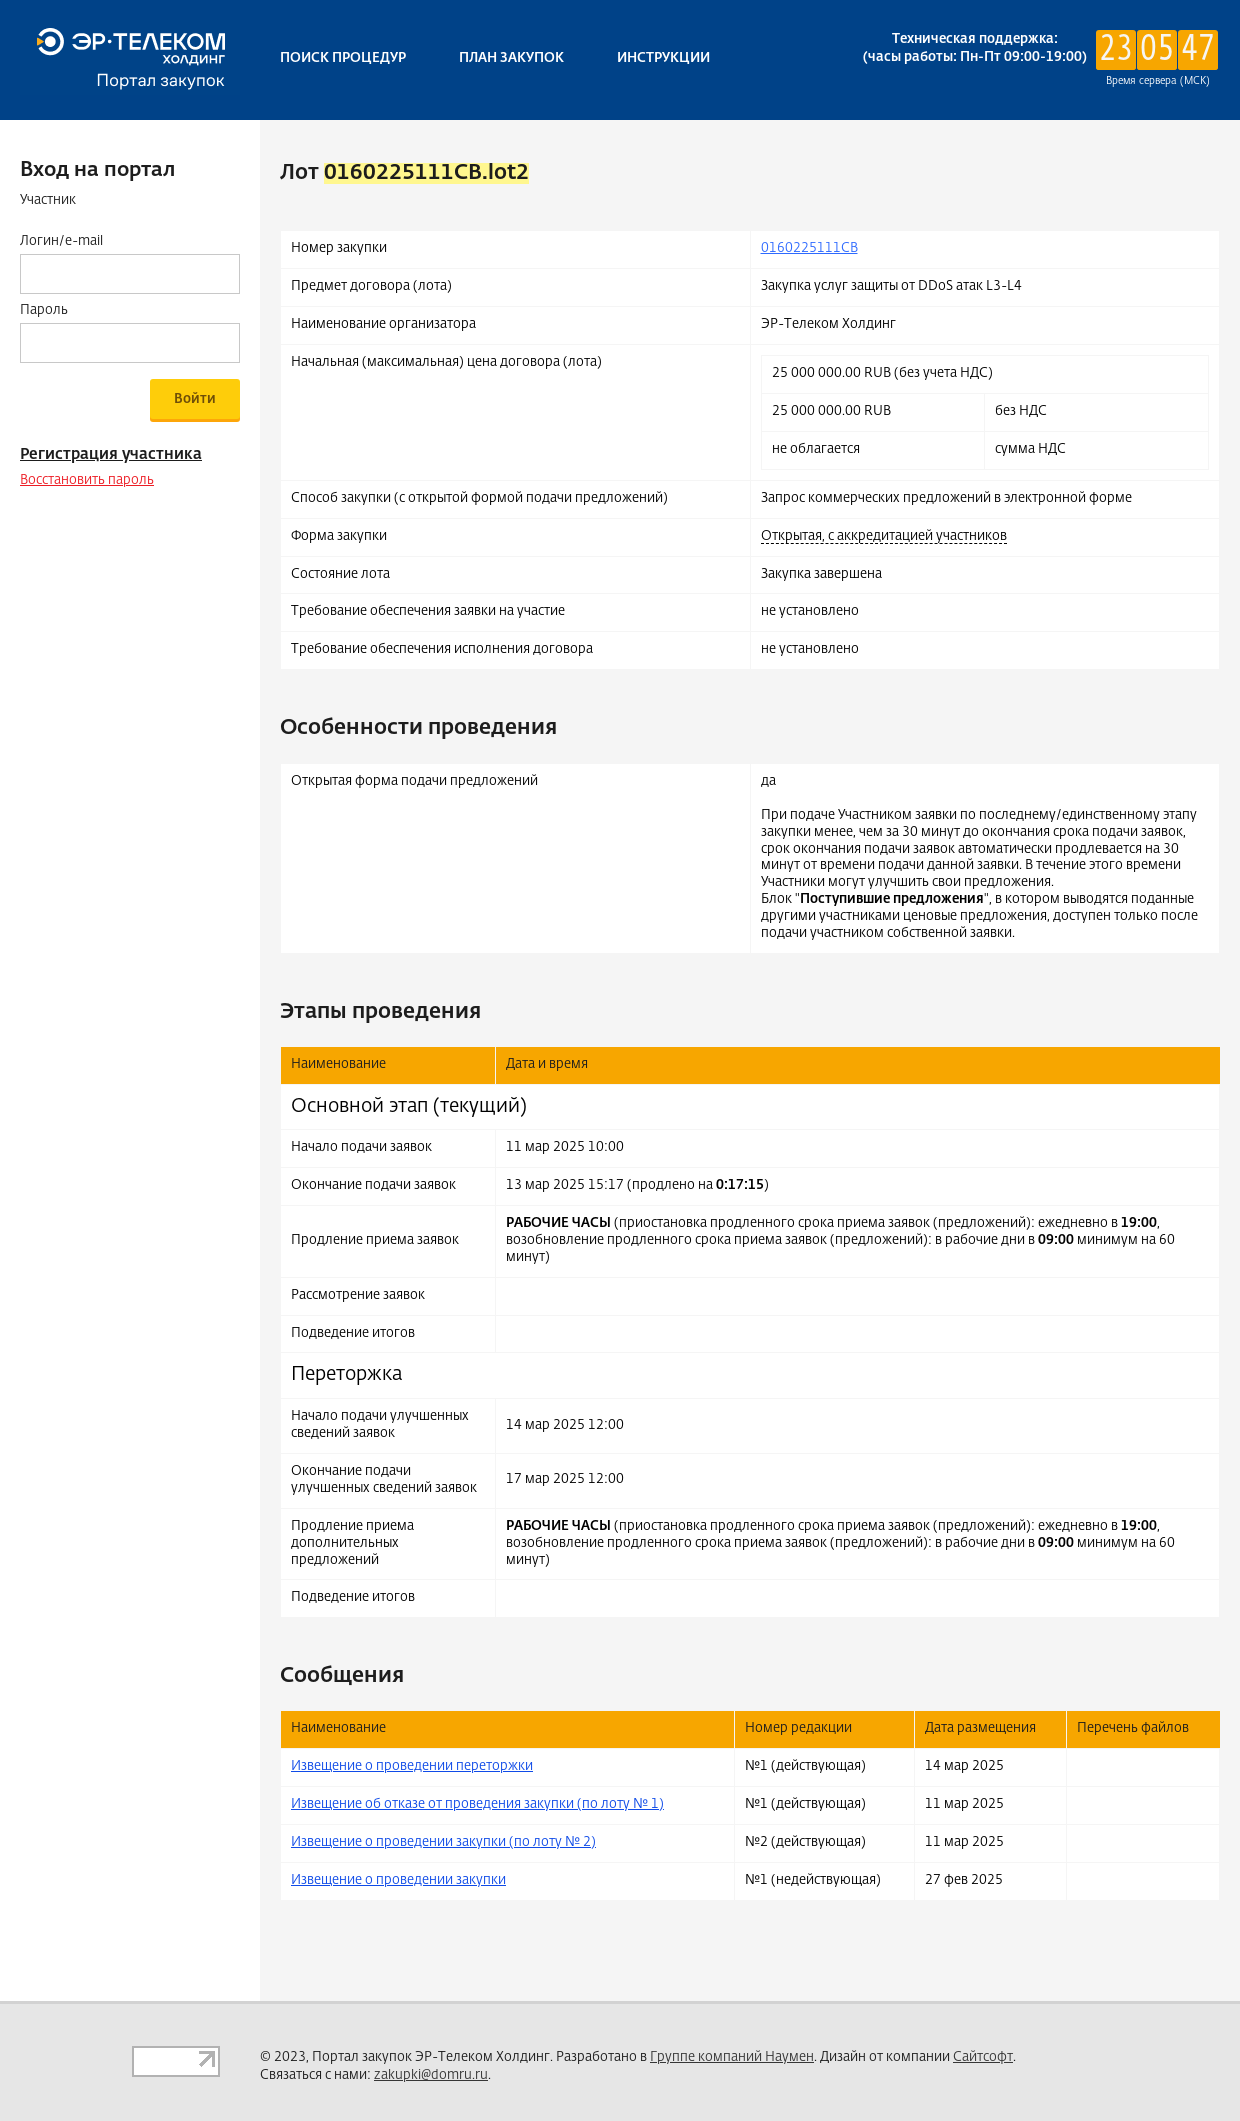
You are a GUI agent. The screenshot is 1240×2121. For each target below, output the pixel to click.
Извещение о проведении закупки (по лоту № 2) (443, 1842)
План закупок (511, 58)
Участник (48, 200)
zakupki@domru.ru (431, 2075)
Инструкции (663, 58)
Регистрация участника (111, 454)
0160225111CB (809, 248)
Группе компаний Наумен (732, 2057)
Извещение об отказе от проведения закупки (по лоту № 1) (477, 1804)
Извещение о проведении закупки (398, 1880)
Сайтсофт (983, 2057)
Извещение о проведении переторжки (412, 1766)
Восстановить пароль (87, 480)
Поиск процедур (343, 58)
